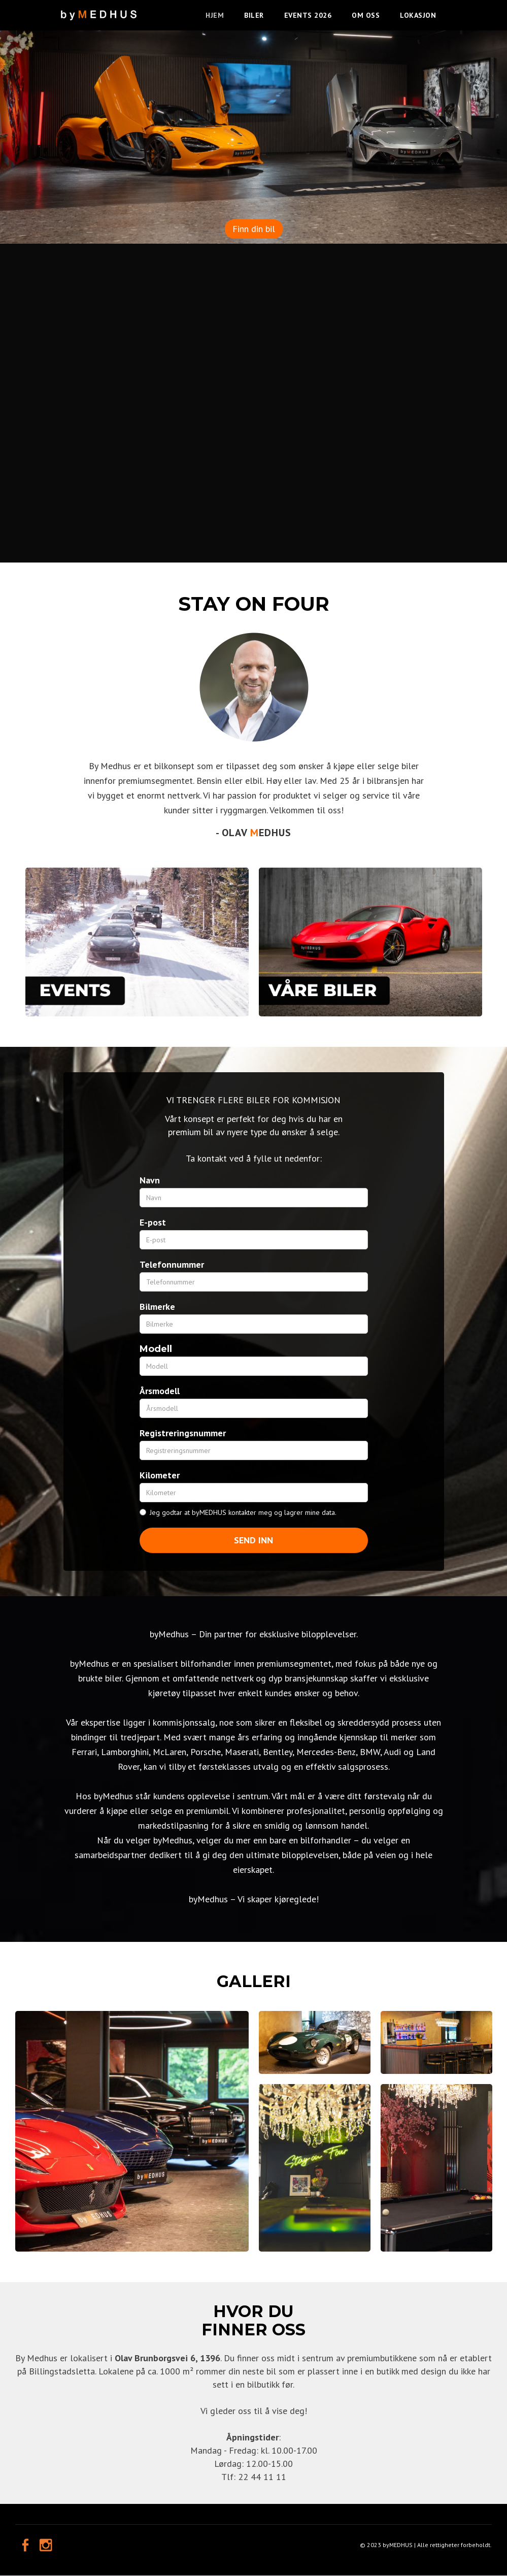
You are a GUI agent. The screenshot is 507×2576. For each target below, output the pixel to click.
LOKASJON (418, 15)
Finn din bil (253, 229)
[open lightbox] (132, 2131)
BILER (254, 15)
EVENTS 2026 (308, 15)
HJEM (215, 15)
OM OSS (366, 15)
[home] (99, 10)
